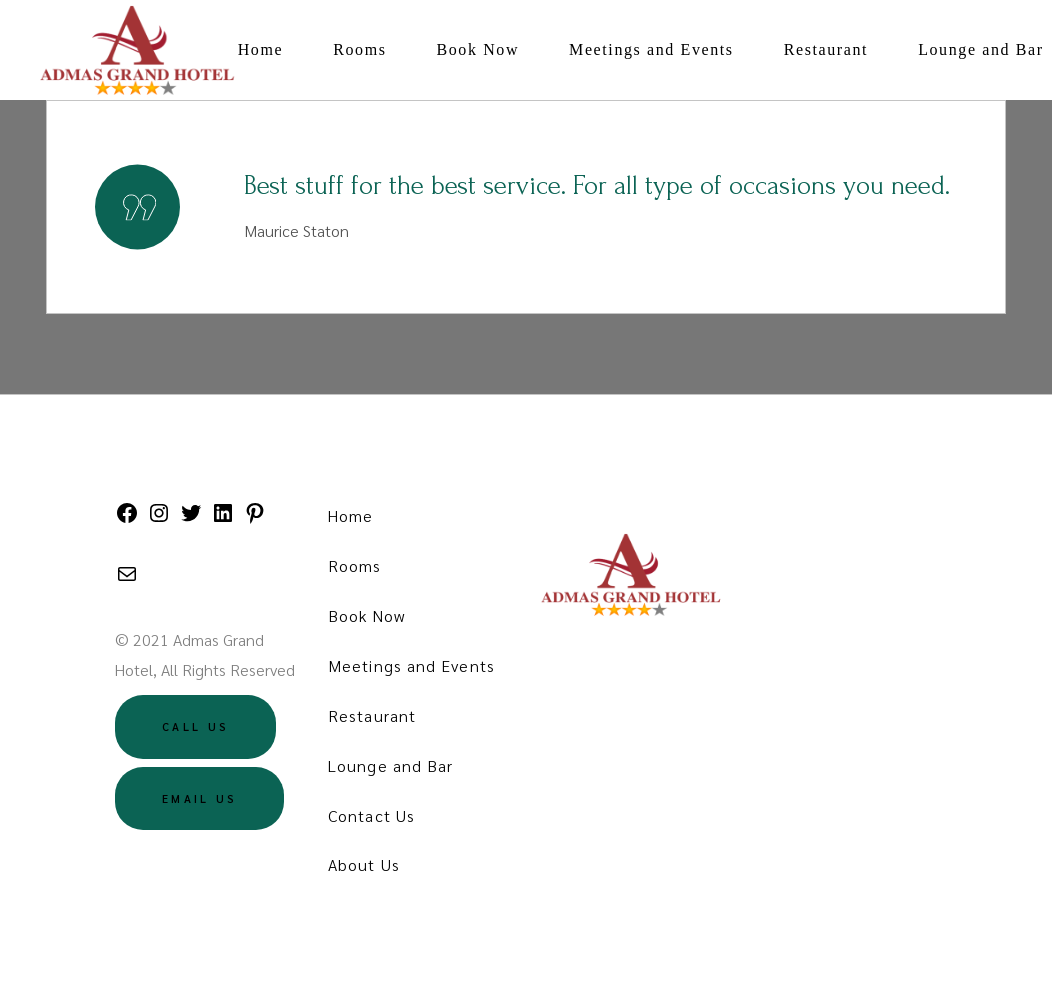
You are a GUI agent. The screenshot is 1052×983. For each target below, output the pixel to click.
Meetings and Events (411, 665)
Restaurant (372, 715)
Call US (195, 726)
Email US (199, 798)
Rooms (355, 565)
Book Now (366, 615)
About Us (364, 864)
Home (350, 515)
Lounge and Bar (390, 765)
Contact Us (371, 815)
